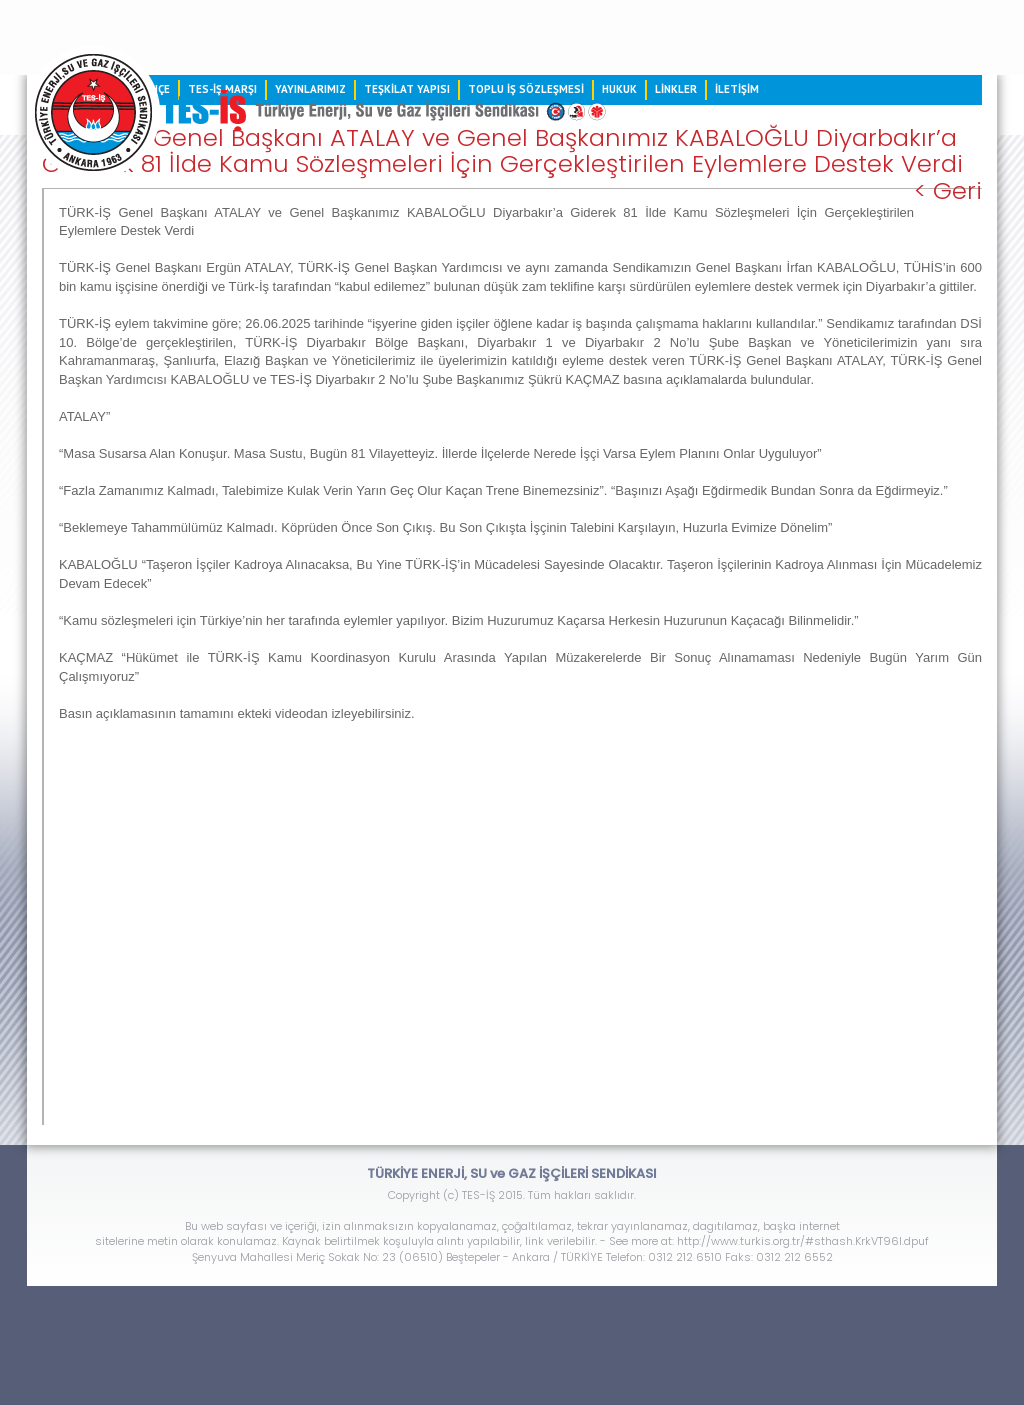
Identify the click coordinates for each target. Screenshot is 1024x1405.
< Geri (948, 191)
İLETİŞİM (737, 89)
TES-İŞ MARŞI (222, 89)
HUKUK (619, 89)
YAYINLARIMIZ (310, 89)
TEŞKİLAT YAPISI (407, 89)
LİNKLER (676, 89)
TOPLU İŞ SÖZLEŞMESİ (526, 89)
